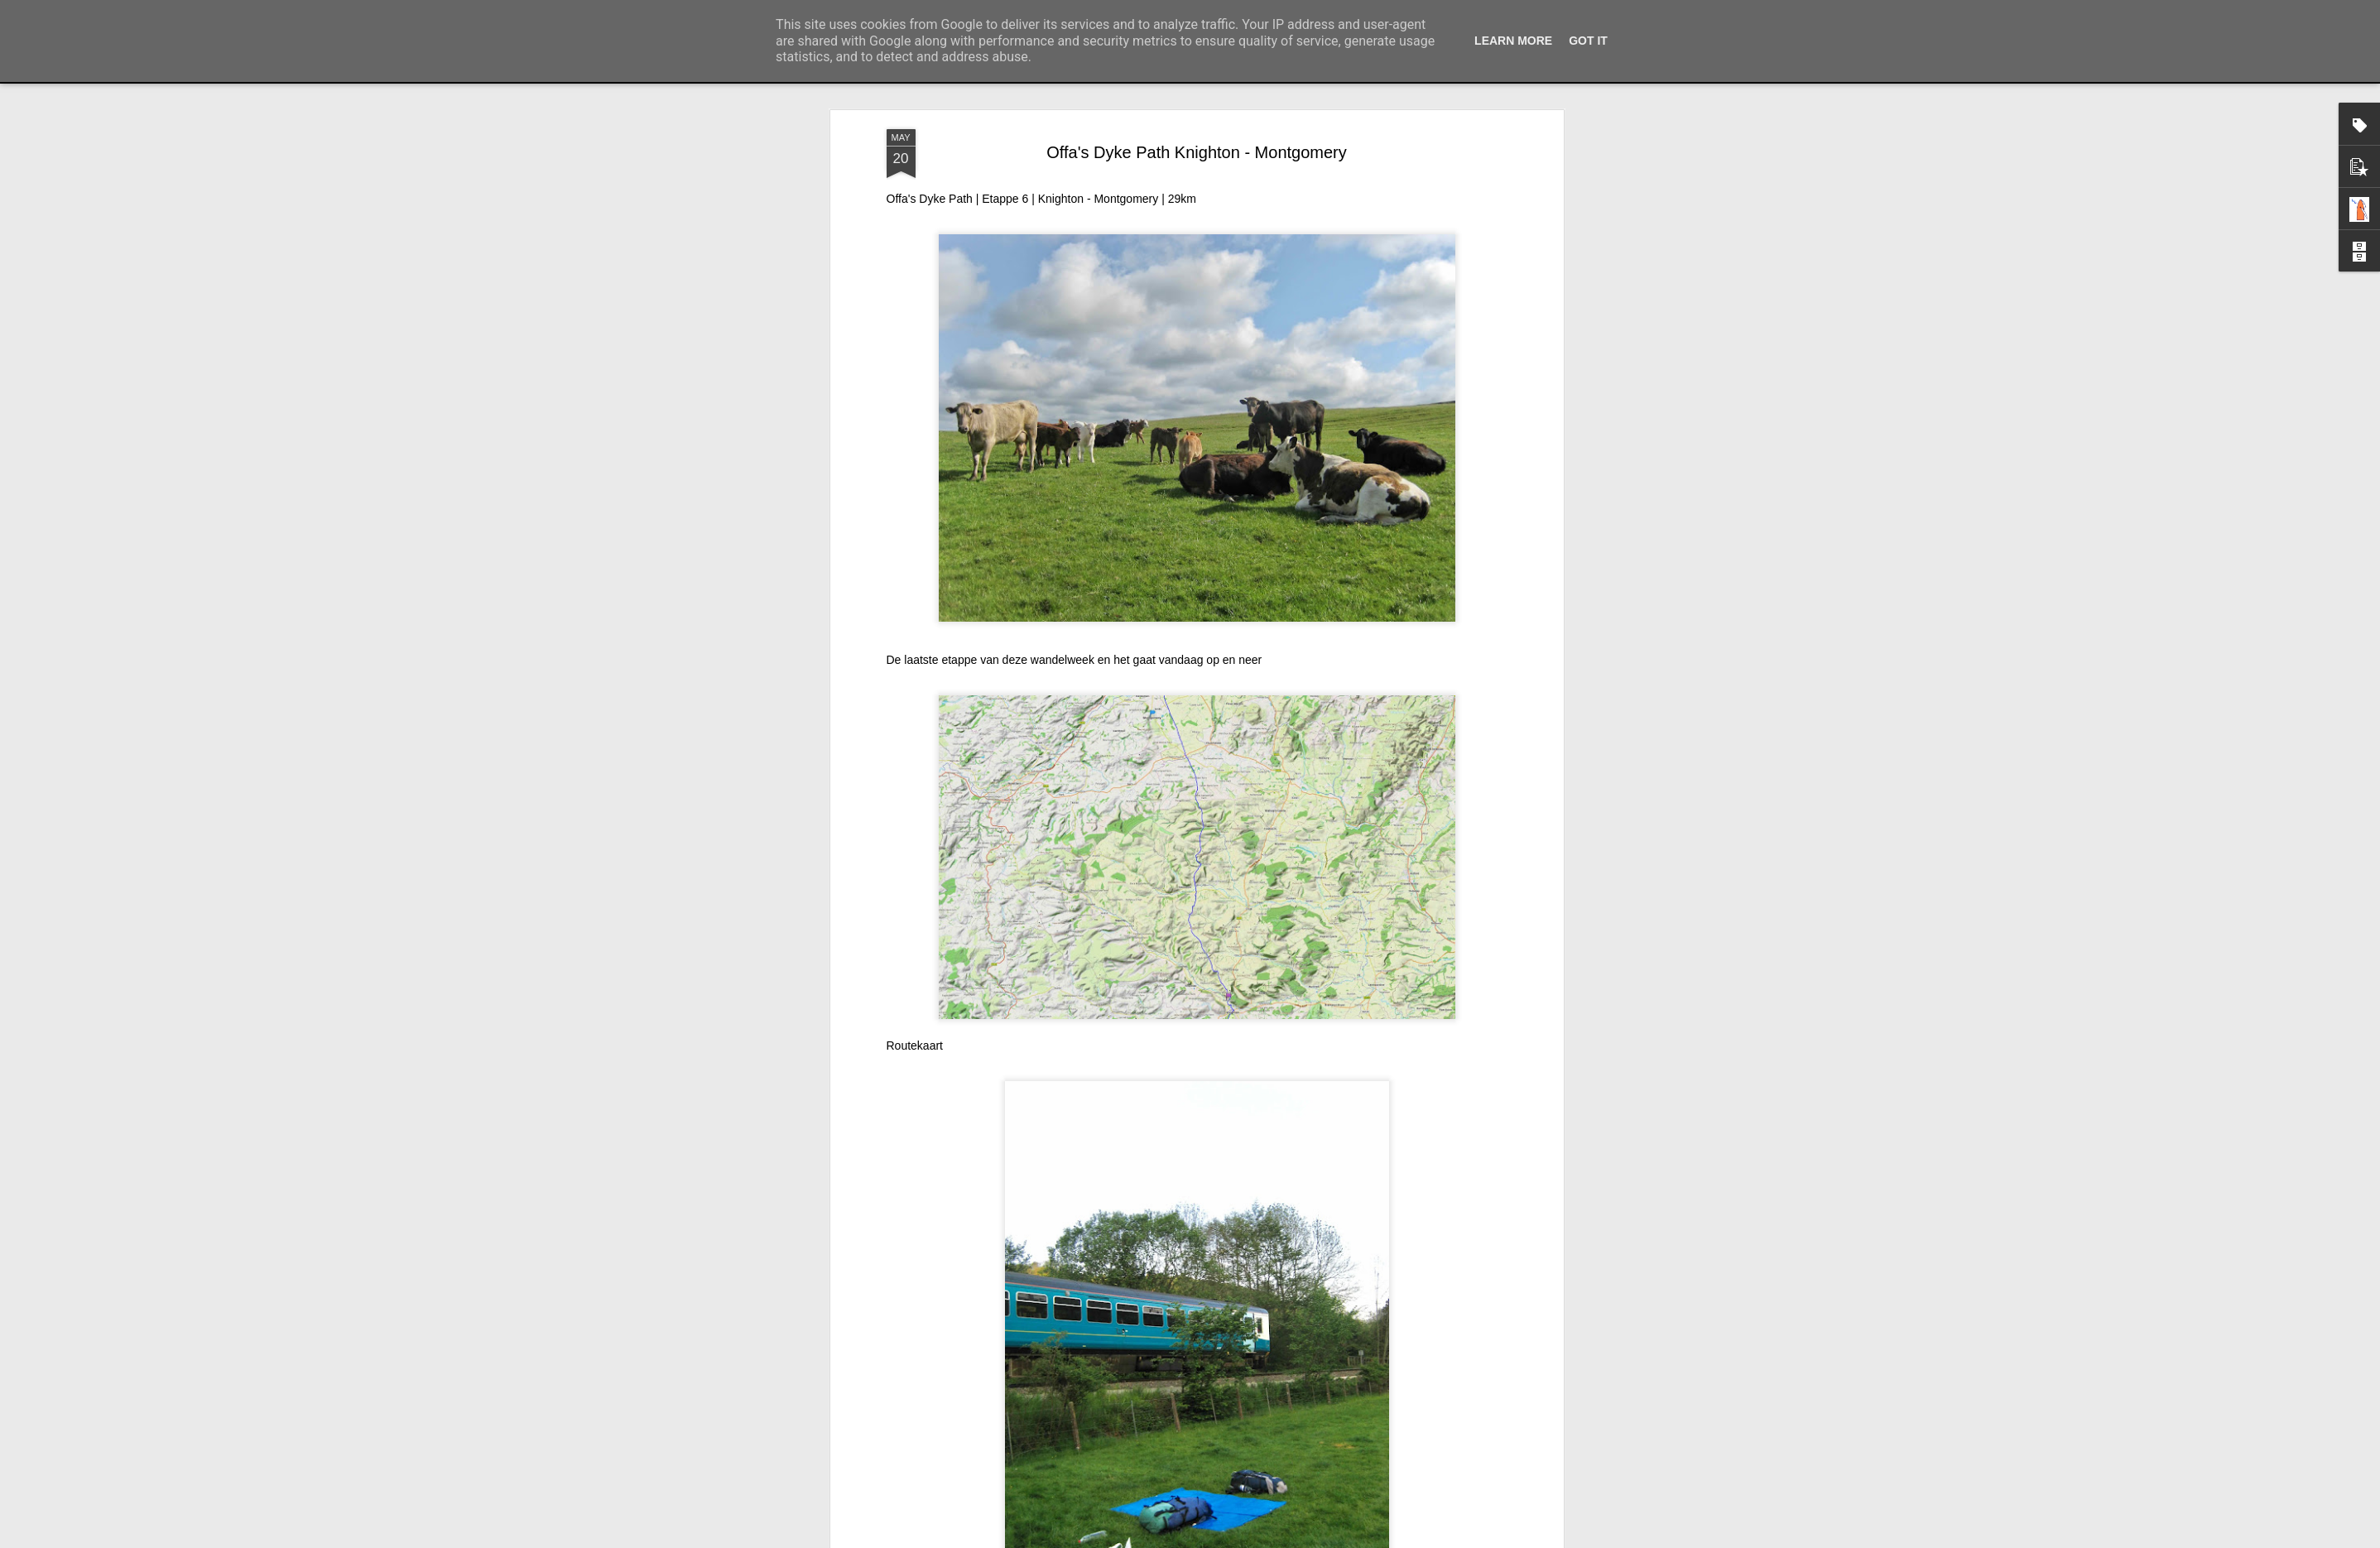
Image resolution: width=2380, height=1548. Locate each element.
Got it (1588, 40)
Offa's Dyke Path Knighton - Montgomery (1196, 152)
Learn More (1513, 40)
